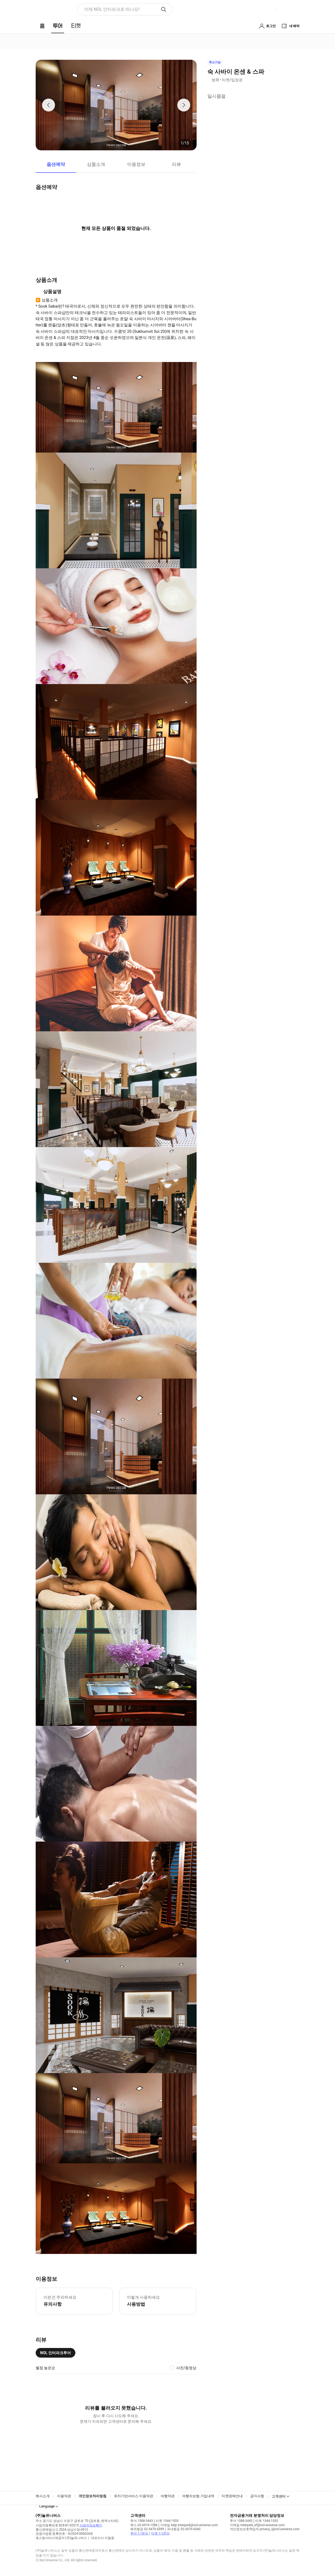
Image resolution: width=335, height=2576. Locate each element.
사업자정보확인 (91, 2525)
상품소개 (96, 164)
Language (47, 2506)
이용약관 (64, 2496)
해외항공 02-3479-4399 (147, 2529)
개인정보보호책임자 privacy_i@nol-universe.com (264, 2529)
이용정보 (136, 164)
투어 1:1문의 (139, 2533)
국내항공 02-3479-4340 (183, 2529)
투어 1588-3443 (141, 2521)
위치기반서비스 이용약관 (133, 2496)
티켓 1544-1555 (167, 2521)
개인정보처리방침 (92, 2496)
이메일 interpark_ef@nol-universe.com (257, 2525)
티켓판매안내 (232, 2496)
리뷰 (176, 164)
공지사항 (257, 2496)
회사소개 (43, 2496)
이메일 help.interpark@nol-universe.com (189, 2525)
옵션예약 (56, 164)
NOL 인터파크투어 (55, 2353)
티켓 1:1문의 (160, 2533)
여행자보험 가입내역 (198, 2496)
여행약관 (168, 2496)
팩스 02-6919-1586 (143, 2525)
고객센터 (279, 2496)
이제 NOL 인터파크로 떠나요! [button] (112, 9)
